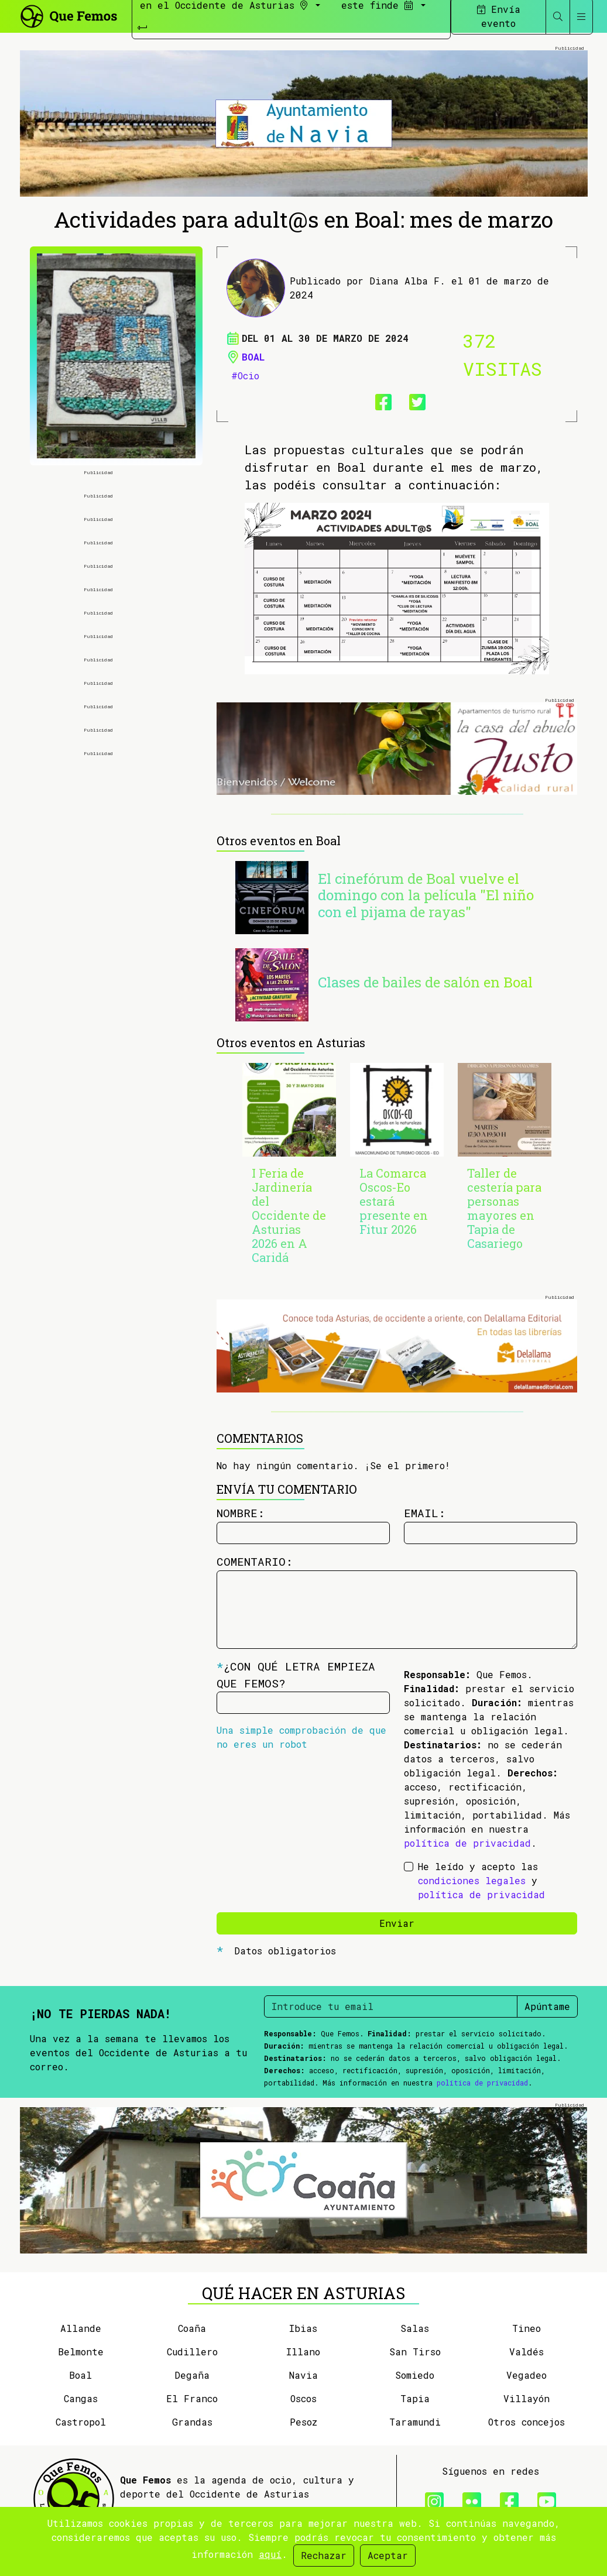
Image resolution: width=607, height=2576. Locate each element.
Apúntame (547, 2006)
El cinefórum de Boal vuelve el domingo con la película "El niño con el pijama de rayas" (426, 895)
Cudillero (192, 2351)
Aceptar (388, 2555)
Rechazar (324, 2555)
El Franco (192, 2398)
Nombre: (241, 1512)
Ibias (303, 2328)
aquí (270, 2554)
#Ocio (245, 375)
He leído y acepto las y (481, 1880)
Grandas (192, 2422)
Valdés (526, 2351)
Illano (303, 2351)
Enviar (396, 1923)
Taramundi (415, 2422)
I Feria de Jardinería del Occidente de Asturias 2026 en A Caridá (289, 1215)
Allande (80, 2328)
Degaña (192, 2375)
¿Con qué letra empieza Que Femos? (296, 1674)
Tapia (415, 2398)
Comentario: (255, 1561)
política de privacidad (467, 1843)
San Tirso (415, 2351)
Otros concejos (526, 2422)
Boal (253, 357)
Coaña (192, 2328)
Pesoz (303, 2422)
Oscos (303, 2398)
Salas (414, 2328)
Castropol (81, 2422)
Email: (424, 1512)
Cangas (81, 2398)
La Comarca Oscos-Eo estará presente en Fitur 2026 (393, 1201)
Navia (303, 2375)
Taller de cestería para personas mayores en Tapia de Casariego (504, 1208)
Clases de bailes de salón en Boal (425, 982)
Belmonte (81, 2351)
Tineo (526, 2328)
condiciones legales (472, 1880)
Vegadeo (526, 2375)
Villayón (526, 2398)
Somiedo (414, 2375)
